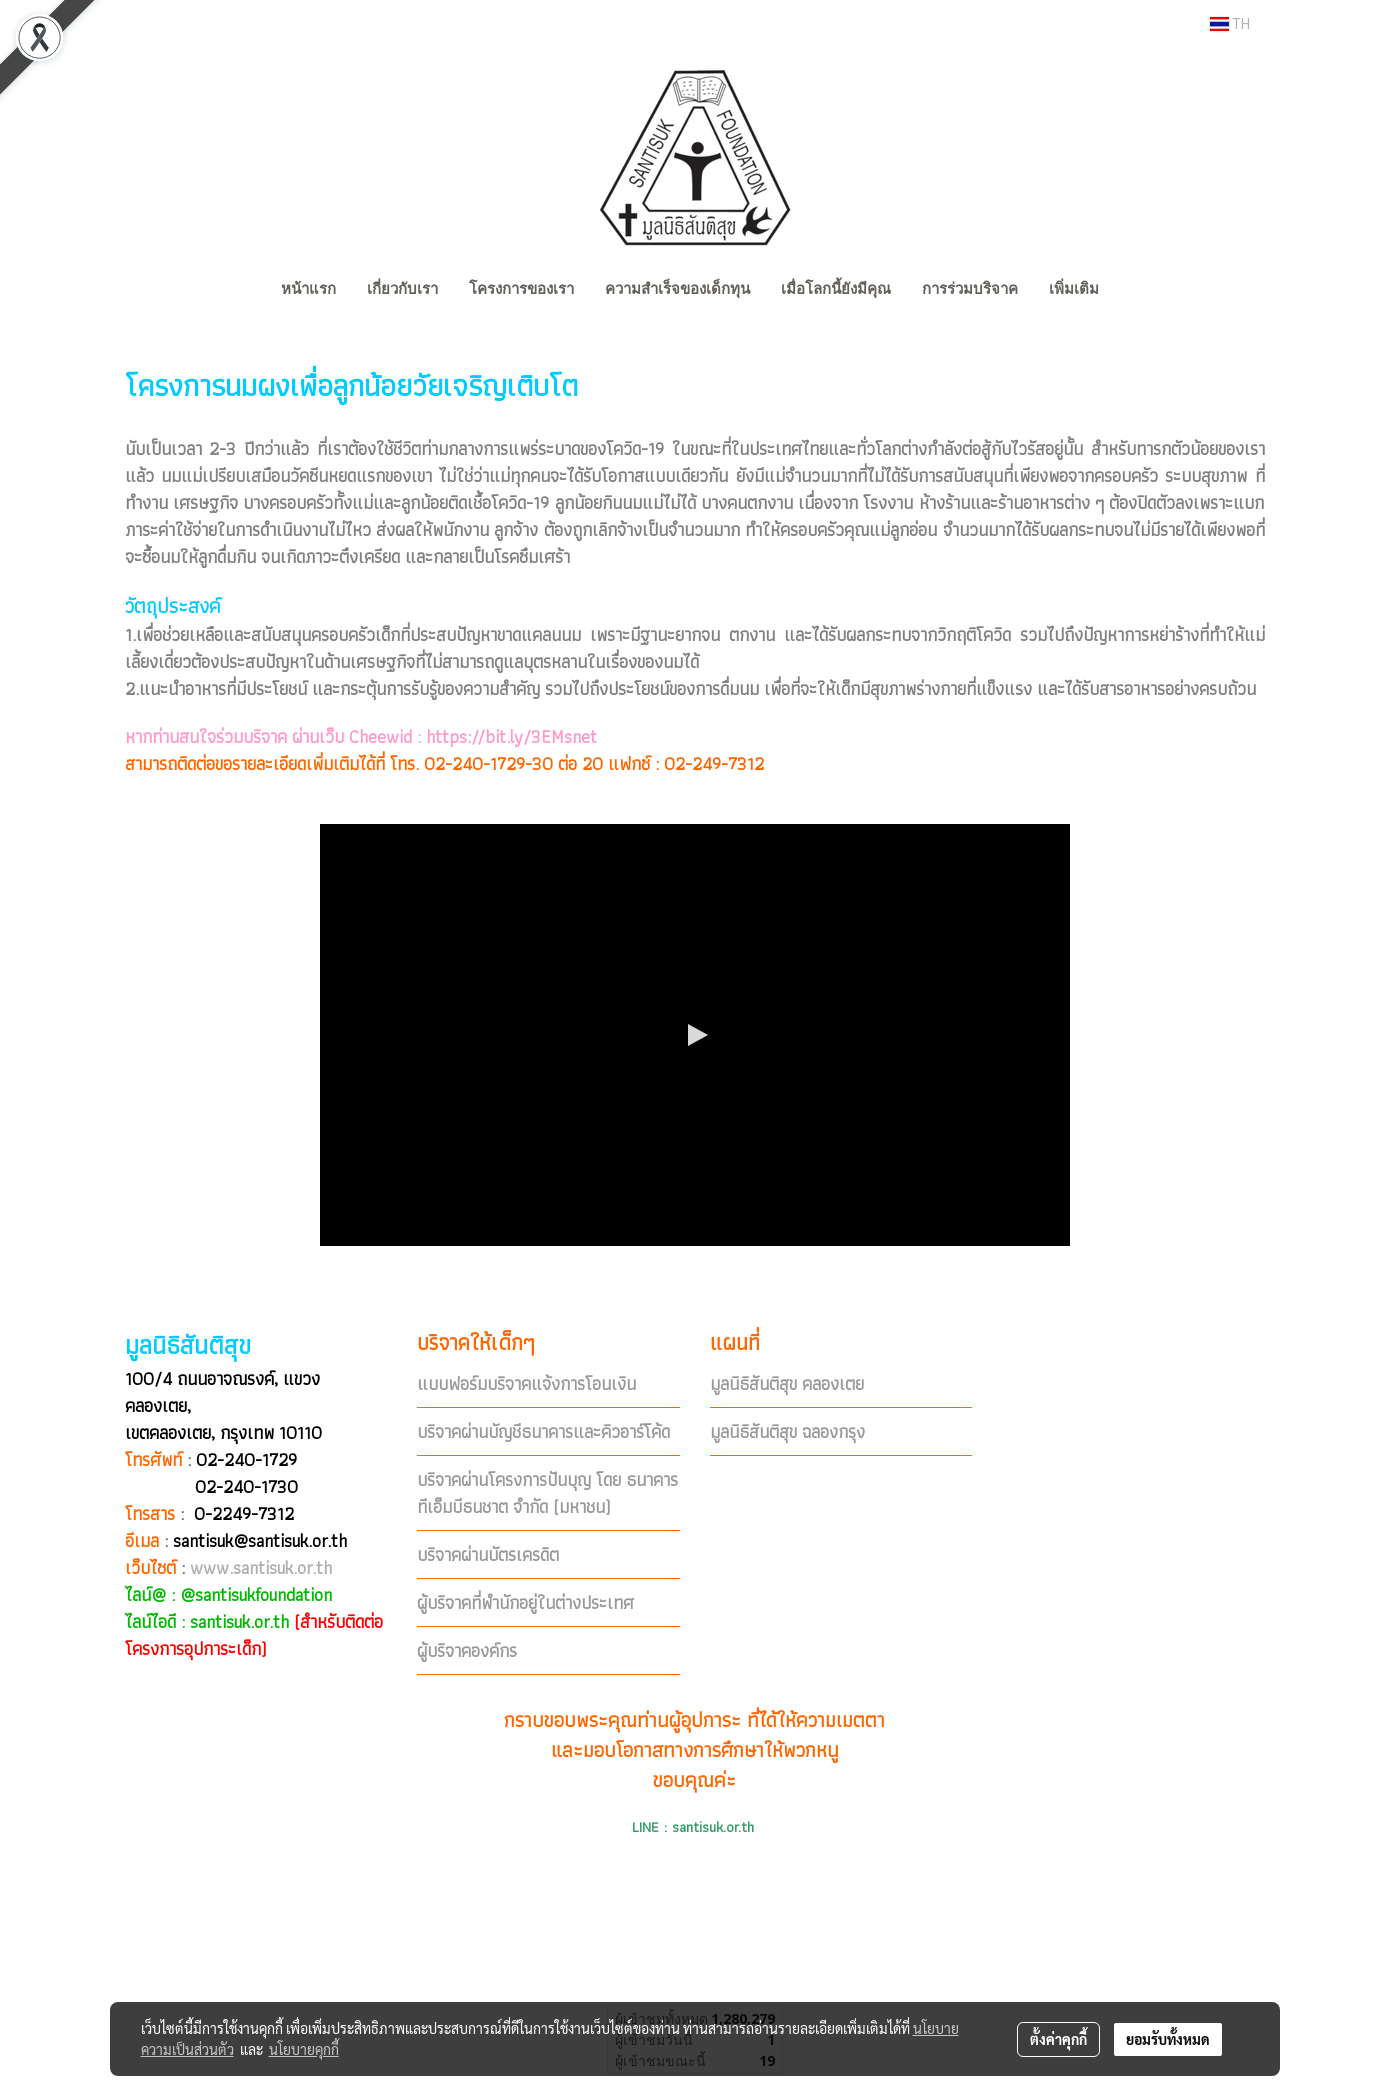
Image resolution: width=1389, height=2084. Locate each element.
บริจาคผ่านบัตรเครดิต (488, 1554)
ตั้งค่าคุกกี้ (1058, 2039)
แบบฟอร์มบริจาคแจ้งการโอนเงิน (526, 1383)
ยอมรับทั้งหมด (1168, 2039)
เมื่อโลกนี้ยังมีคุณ (836, 289)
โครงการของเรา (521, 289)
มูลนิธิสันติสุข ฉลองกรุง (787, 1431)
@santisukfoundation (256, 1594)
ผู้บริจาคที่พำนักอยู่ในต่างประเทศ (525, 1602)
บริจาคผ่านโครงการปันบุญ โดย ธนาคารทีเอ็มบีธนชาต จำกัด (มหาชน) (547, 1493)
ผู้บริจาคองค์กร (467, 1650)
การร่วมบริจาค (970, 289)
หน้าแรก (308, 289)
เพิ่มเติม (1074, 289)
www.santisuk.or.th (261, 1567)
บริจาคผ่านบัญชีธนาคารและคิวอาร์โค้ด (543, 1431)
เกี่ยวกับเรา (402, 289)
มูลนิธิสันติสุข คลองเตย (787, 1383)
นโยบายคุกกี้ (304, 2049)
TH (1230, 24)
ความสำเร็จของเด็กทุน (677, 289)
